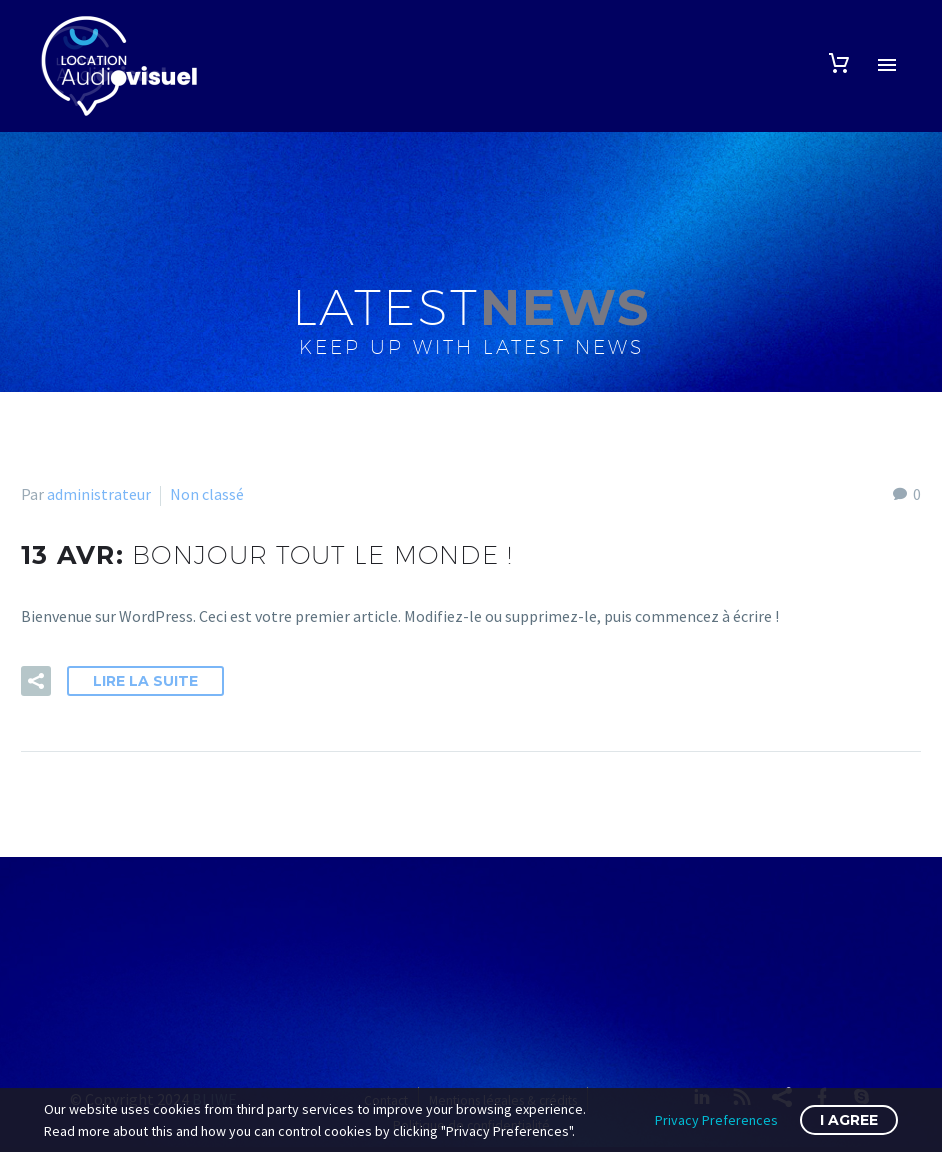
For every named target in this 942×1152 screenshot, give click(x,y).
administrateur (99, 494)
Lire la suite (145, 681)
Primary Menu (887, 65)
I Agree (849, 1120)
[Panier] (839, 63)
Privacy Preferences (716, 1120)
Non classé (207, 494)
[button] (36, 681)
